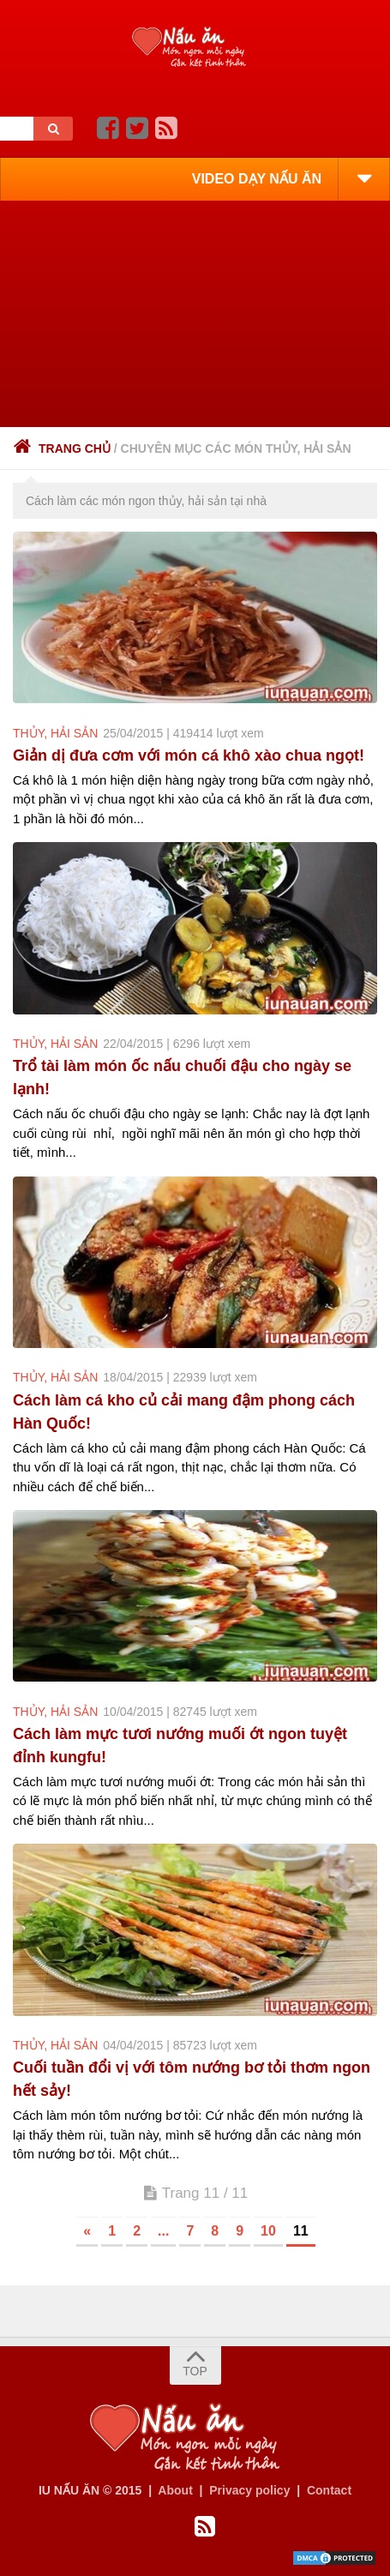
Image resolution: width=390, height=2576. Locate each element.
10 (268, 2231)
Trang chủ (62, 448)
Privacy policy (249, 2490)
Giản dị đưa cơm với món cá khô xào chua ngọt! (188, 755)
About (175, 2490)
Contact (329, 2490)
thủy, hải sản (55, 733)
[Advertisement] (195, 313)
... (163, 2231)
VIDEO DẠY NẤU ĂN (256, 179)
